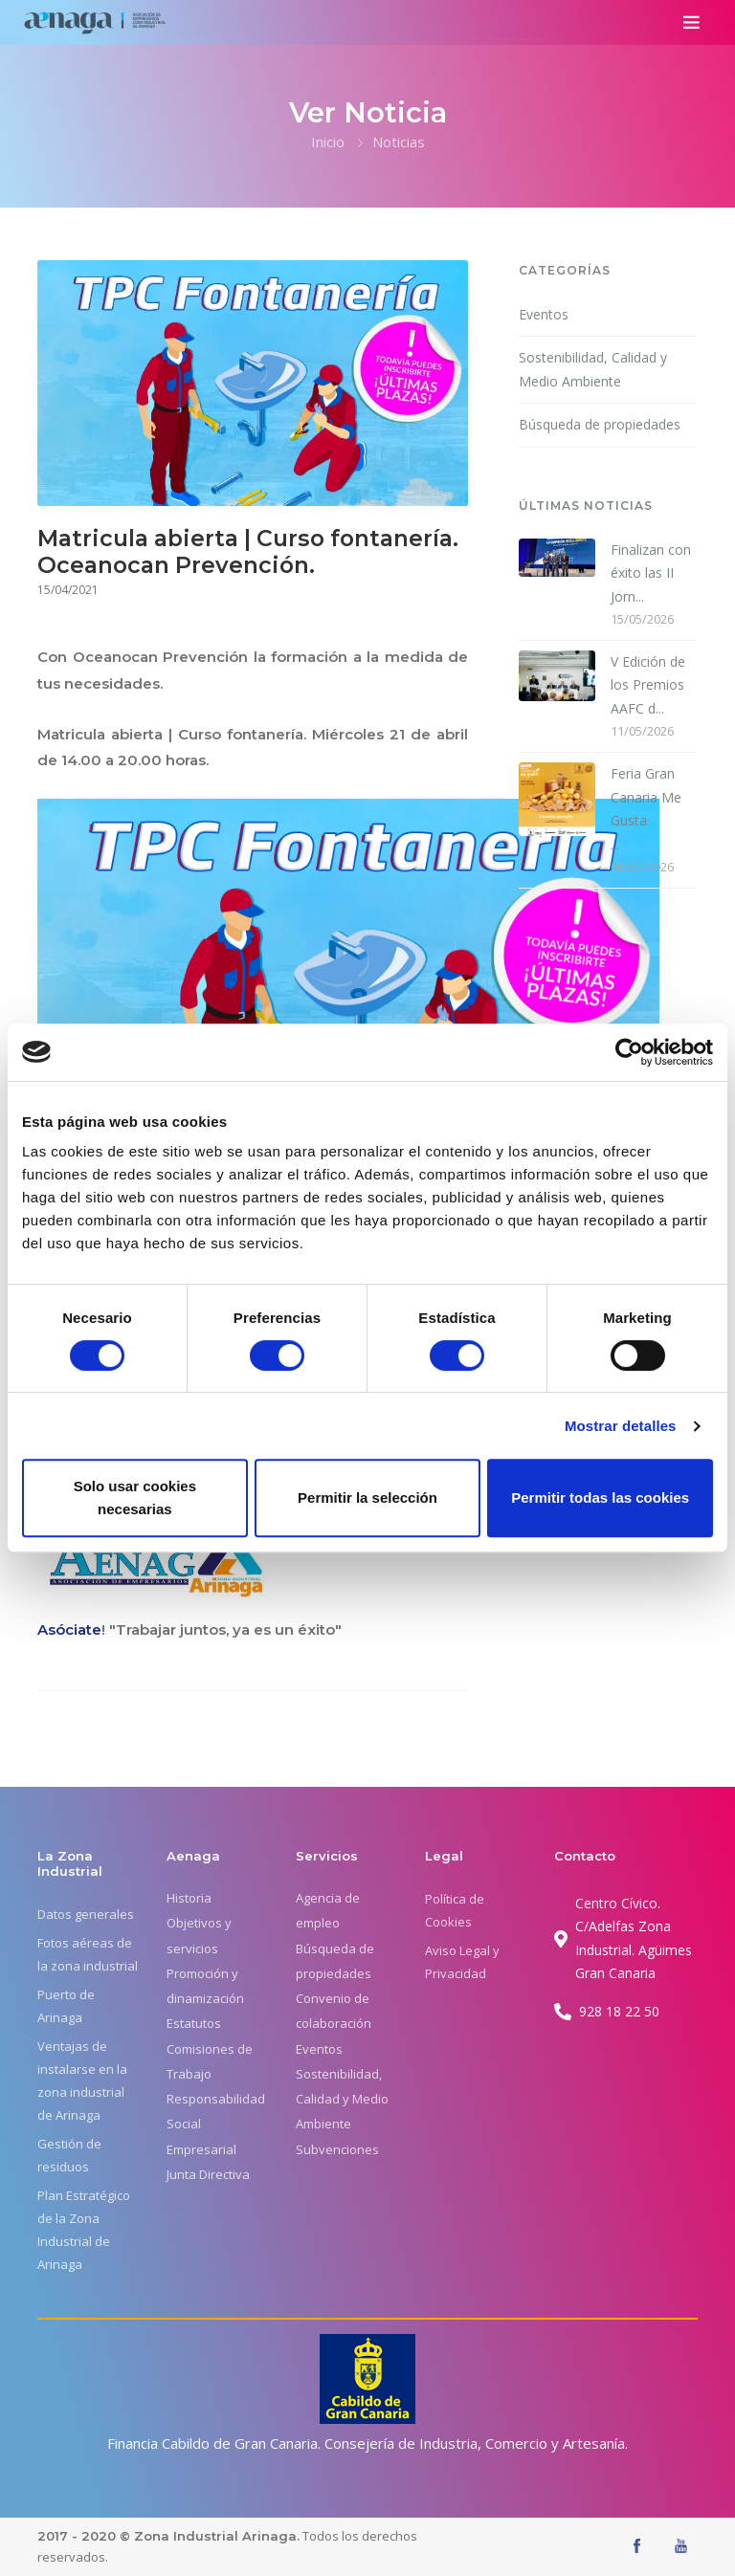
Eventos (543, 314)
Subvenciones (337, 2149)
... (655, 807)
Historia (189, 1897)
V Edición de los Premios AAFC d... (648, 684)
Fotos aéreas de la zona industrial (87, 1954)
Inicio (328, 141)
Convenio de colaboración (333, 2011)
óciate (78, 1629)
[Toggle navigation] (692, 22)
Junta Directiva (208, 2174)
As (46, 1629)
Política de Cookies (454, 1910)
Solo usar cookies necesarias (135, 1497)
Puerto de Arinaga (66, 2006)
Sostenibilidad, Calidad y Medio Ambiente (593, 369)
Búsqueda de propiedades (599, 424)
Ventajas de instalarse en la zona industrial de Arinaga (82, 2080)
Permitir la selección (367, 1497)
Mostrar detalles (621, 1426)
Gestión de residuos (69, 2155)
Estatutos (194, 2023)
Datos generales (85, 1914)
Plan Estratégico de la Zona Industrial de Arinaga (83, 2230)
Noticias (398, 141)
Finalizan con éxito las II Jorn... (651, 572)
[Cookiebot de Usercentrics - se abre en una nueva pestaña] (629, 1052)
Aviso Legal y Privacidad (462, 1962)
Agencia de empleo (328, 1910)
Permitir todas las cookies (600, 1497)
